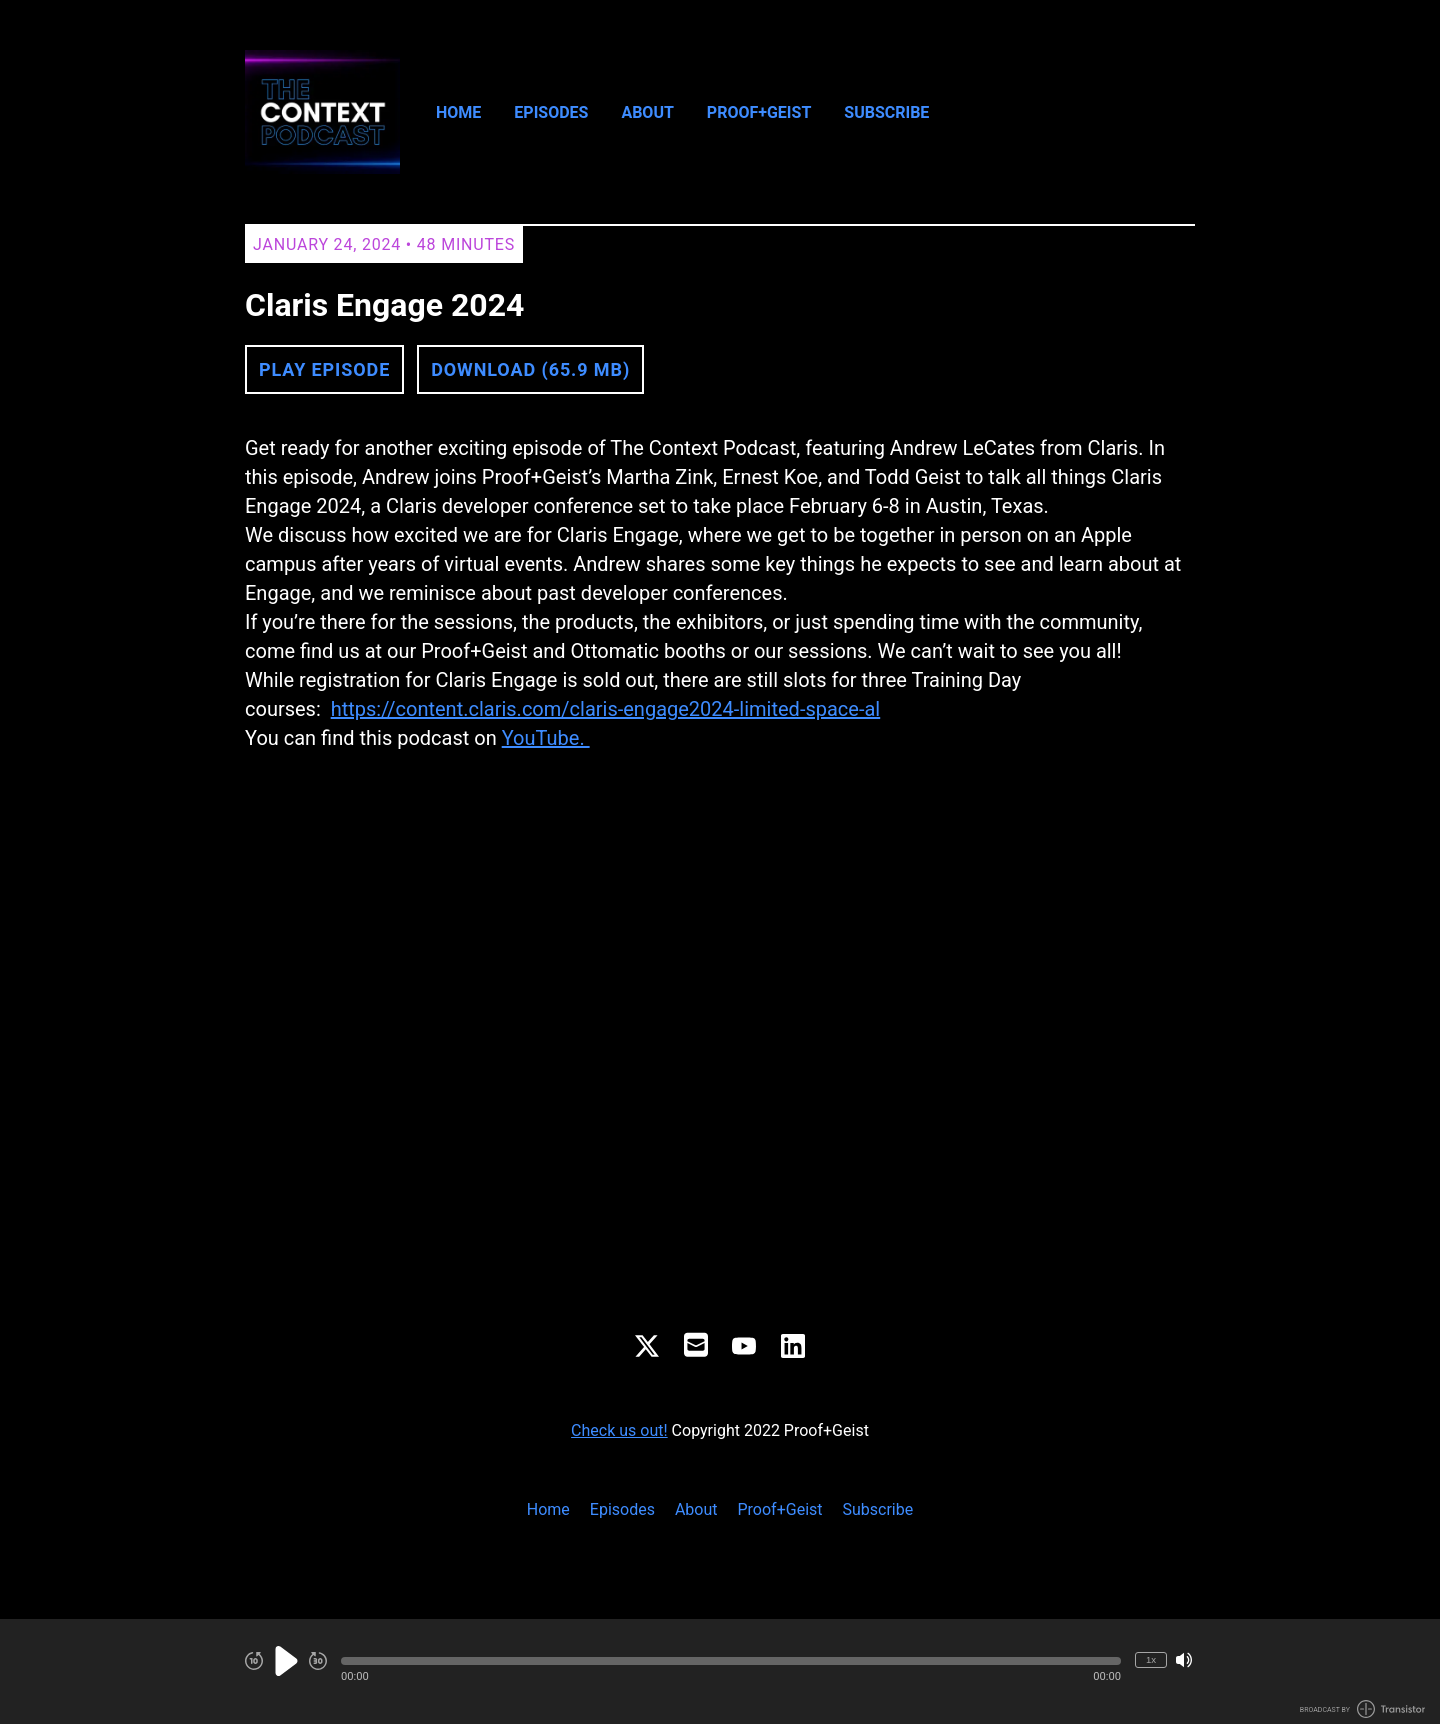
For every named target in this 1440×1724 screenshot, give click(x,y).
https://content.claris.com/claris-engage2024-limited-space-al (606, 709)
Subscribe (886, 112)
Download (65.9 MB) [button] (530, 369)
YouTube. (546, 738)
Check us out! (619, 1430)
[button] (731, 1661)
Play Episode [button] (324, 369)
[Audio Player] (720, 1671)
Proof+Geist (759, 112)
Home (458, 112)
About (647, 112)
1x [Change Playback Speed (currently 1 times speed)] (1151, 1659)
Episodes (551, 112)
